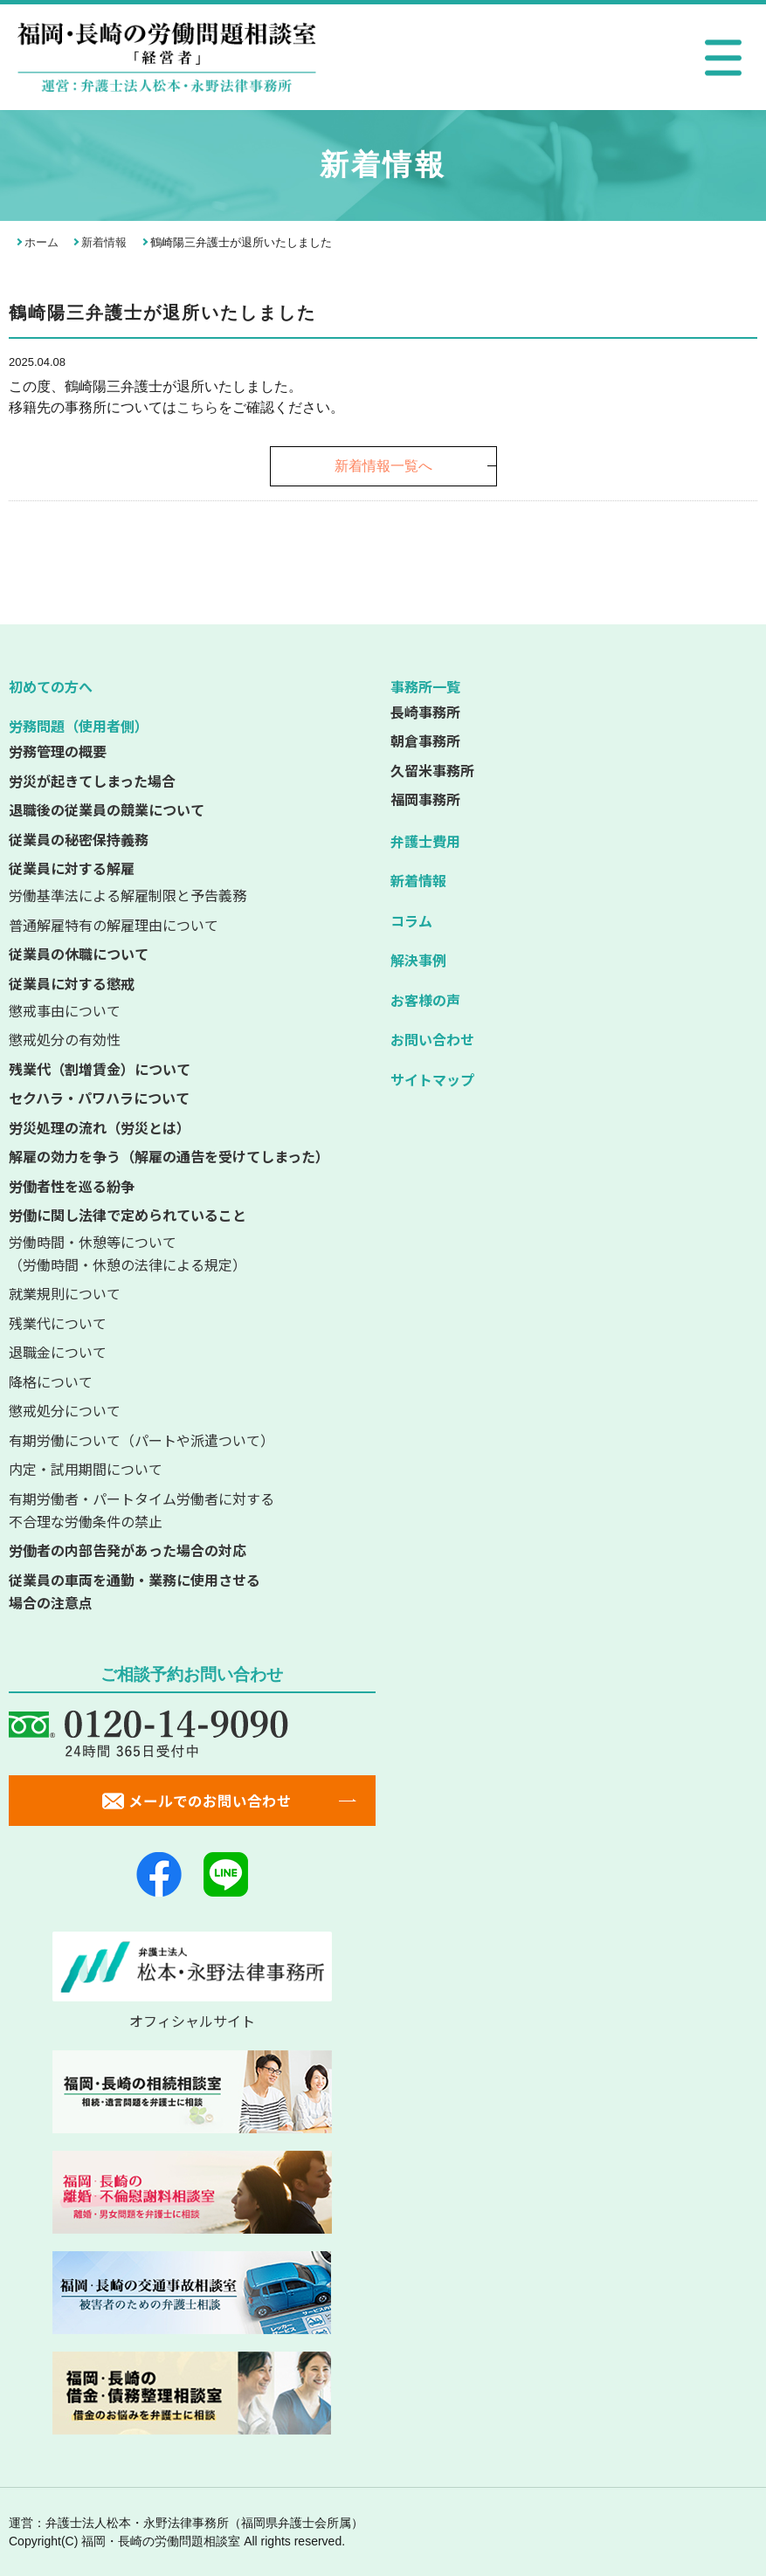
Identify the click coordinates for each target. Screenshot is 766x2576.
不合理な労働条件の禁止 (192, 1510)
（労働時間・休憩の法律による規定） (192, 1253)
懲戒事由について (65, 1010)
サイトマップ (432, 1079)
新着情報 (104, 242)
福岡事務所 (425, 799)
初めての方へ (51, 686)
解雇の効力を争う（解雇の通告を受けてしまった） (169, 1156)
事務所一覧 (425, 686)
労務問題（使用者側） (78, 725)
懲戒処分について (65, 1410)
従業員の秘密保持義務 (78, 839)
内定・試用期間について (85, 1468)
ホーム (41, 242)
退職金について (58, 1351)
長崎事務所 (425, 711)
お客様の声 (425, 999)
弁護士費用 (425, 840)
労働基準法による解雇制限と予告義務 (127, 895)
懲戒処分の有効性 (65, 1039)
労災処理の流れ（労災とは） (99, 1127)
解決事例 (418, 959)
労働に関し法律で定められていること (127, 1214)
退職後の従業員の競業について (106, 809)
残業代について (58, 1322)
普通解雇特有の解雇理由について (113, 924)
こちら (197, 407)
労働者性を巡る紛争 (72, 1185)
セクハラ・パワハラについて (99, 1097)
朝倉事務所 (425, 740)
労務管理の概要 (58, 750)
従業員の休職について (78, 953)
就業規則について (65, 1293)
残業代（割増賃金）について (99, 1068)
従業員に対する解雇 (72, 868)
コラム (411, 920)
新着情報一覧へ (383, 465)
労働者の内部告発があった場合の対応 (127, 1549)
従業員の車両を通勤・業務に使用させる (192, 1592)
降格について (51, 1381)
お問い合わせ (432, 1039)
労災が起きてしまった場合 (92, 780)
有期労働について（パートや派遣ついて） (141, 1439)
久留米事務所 (432, 770)
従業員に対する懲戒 (72, 983)
